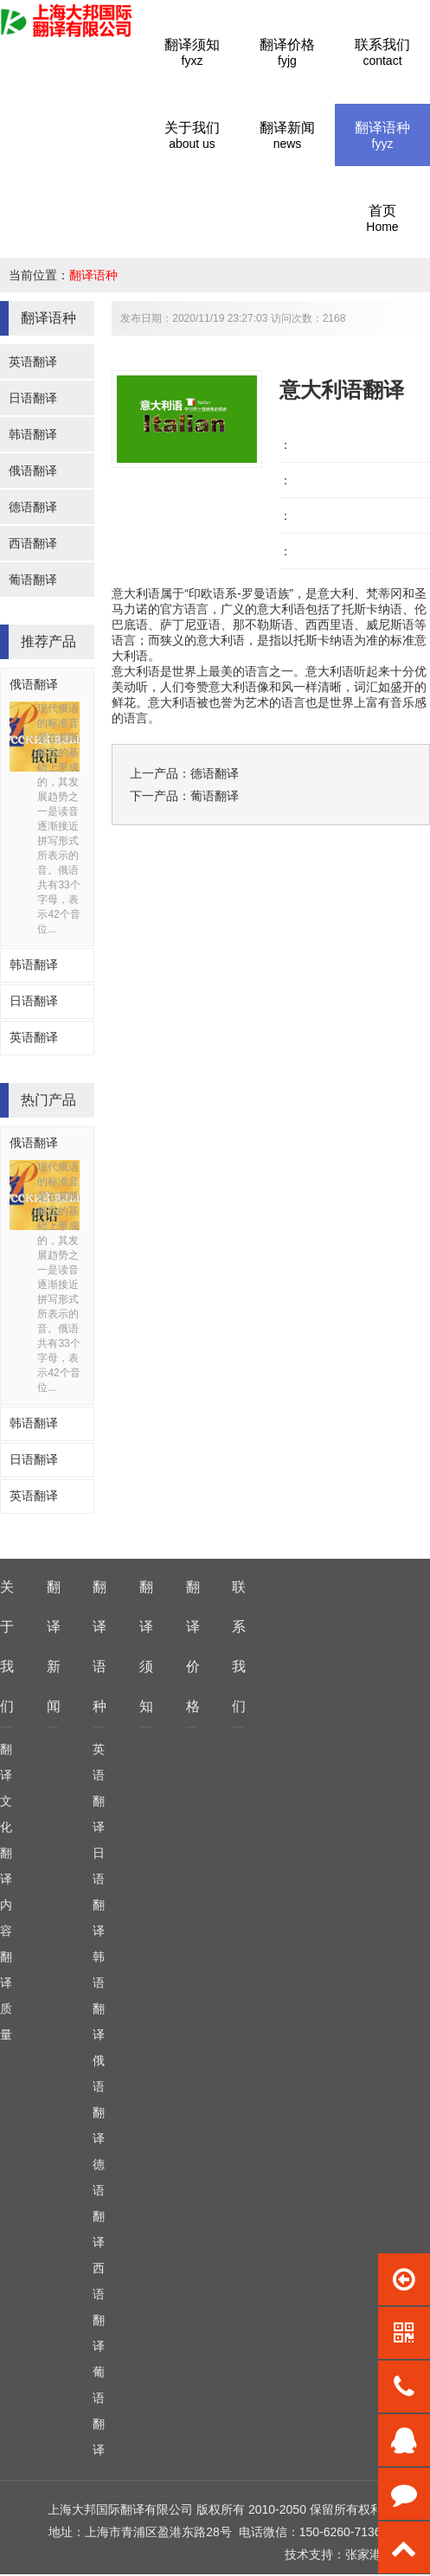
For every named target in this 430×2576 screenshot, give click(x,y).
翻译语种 (93, 275)
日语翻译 (33, 398)
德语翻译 (33, 507)
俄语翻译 (33, 470)
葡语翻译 (33, 579)
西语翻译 (33, 543)
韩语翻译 (33, 434)
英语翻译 (33, 361)
